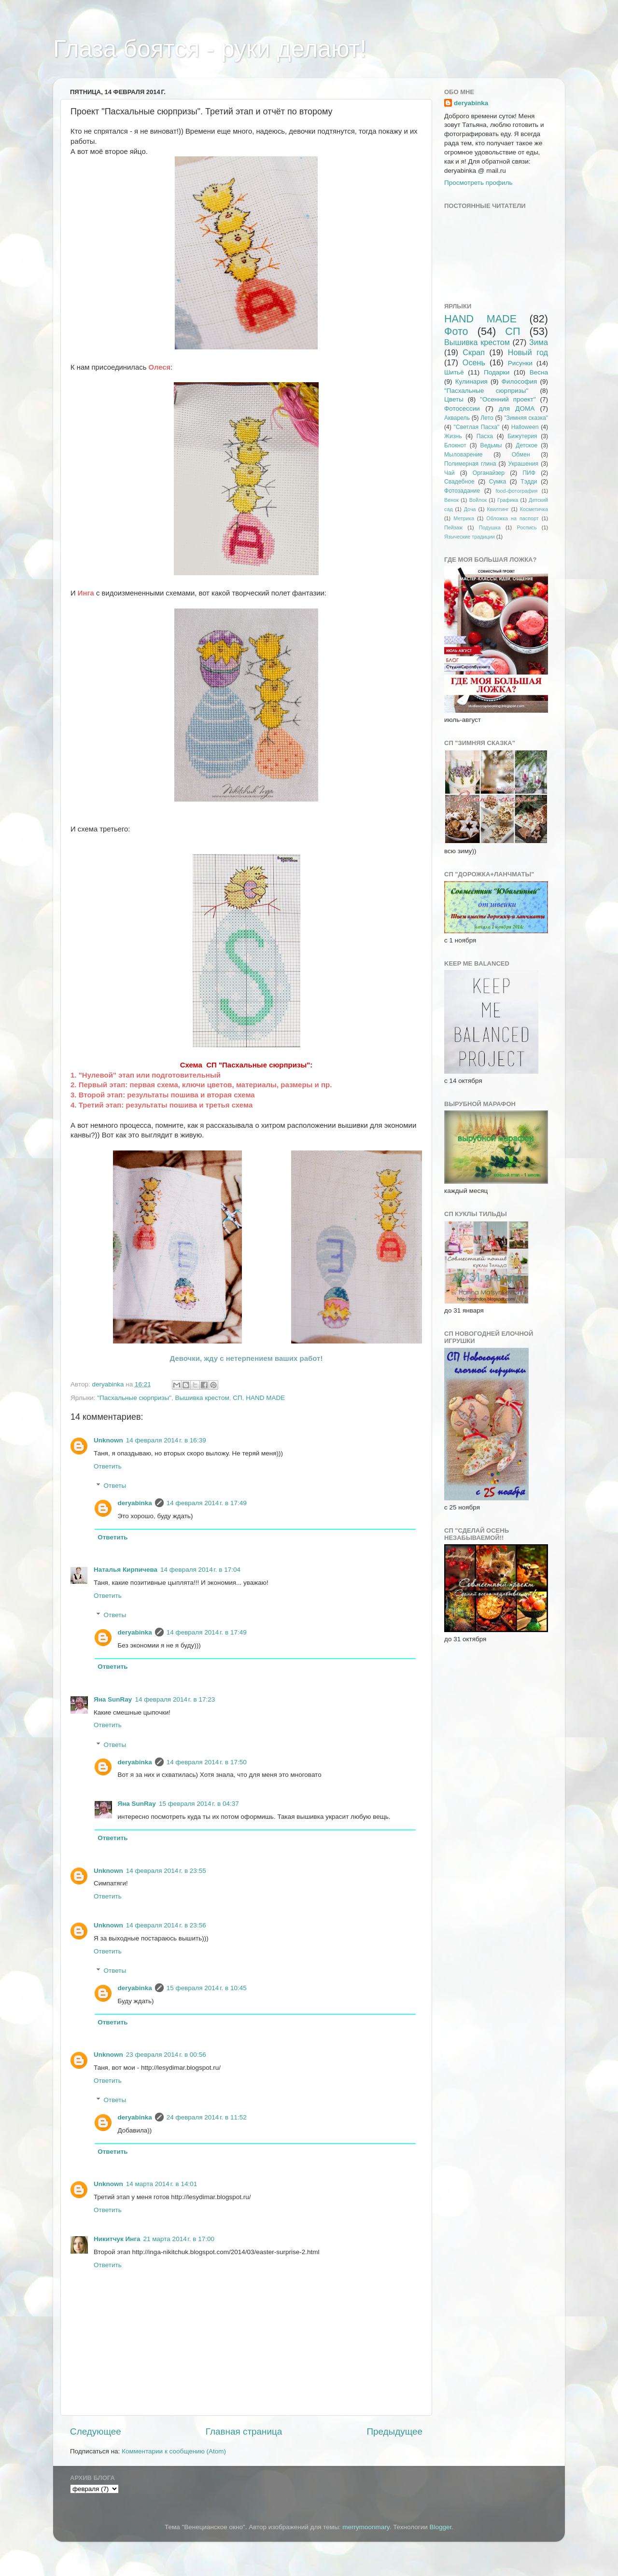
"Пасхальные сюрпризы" (134, 1397)
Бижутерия (522, 436)
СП (237, 1397)
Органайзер (489, 473)
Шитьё (454, 372)
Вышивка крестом (202, 1397)
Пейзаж (453, 527)
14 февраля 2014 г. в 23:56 (166, 1925)
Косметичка (534, 509)
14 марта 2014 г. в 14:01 (161, 2184)
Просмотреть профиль (478, 182)
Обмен (521, 454)
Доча (470, 509)
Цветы (454, 399)
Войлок (478, 500)
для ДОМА (516, 408)
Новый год (528, 352)
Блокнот (455, 445)
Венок (451, 500)
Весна (539, 372)
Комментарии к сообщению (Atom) (174, 2451)
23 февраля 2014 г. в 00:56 (166, 2054)
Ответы (115, 1485)
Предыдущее (394, 2431)
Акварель (457, 418)
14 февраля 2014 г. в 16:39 (166, 1440)
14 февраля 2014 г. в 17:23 (175, 1699)
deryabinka (135, 1503)
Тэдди (528, 481)
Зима (538, 342)
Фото (456, 331)
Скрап (474, 352)
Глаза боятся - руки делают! (209, 48)
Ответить (108, 1466)
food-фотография (517, 491)
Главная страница (244, 2431)
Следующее (95, 2431)
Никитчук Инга (117, 2239)
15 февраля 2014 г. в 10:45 (207, 1988)
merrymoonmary (365, 2527)
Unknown (108, 1440)
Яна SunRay (113, 1699)
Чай (449, 473)
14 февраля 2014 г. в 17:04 (200, 1569)
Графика (507, 500)
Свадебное (459, 481)
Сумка (497, 481)
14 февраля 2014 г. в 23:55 (166, 1870)
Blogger (441, 2527)
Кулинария (471, 381)
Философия (519, 381)
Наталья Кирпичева (125, 1569)
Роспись (527, 527)
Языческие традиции (469, 537)
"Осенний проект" (507, 399)
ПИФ (528, 473)
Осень (474, 362)
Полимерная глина (470, 463)
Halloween (525, 427)
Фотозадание (462, 490)
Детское (526, 445)
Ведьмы (491, 445)
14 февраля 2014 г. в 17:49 (207, 1503)
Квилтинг (498, 509)
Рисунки (520, 363)
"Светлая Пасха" (477, 427)
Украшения (523, 463)
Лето (486, 418)
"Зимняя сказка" (526, 418)
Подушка (490, 527)
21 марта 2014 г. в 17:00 (178, 2239)
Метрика (463, 518)
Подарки (496, 372)
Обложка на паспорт (512, 518)
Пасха (485, 436)
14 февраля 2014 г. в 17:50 (207, 1762)
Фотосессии (462, 408)
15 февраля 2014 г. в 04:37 (199, 1803)
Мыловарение (463, 454)
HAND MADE (265, 1397)
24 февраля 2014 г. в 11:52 (207, 2117)
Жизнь (453, 436)
